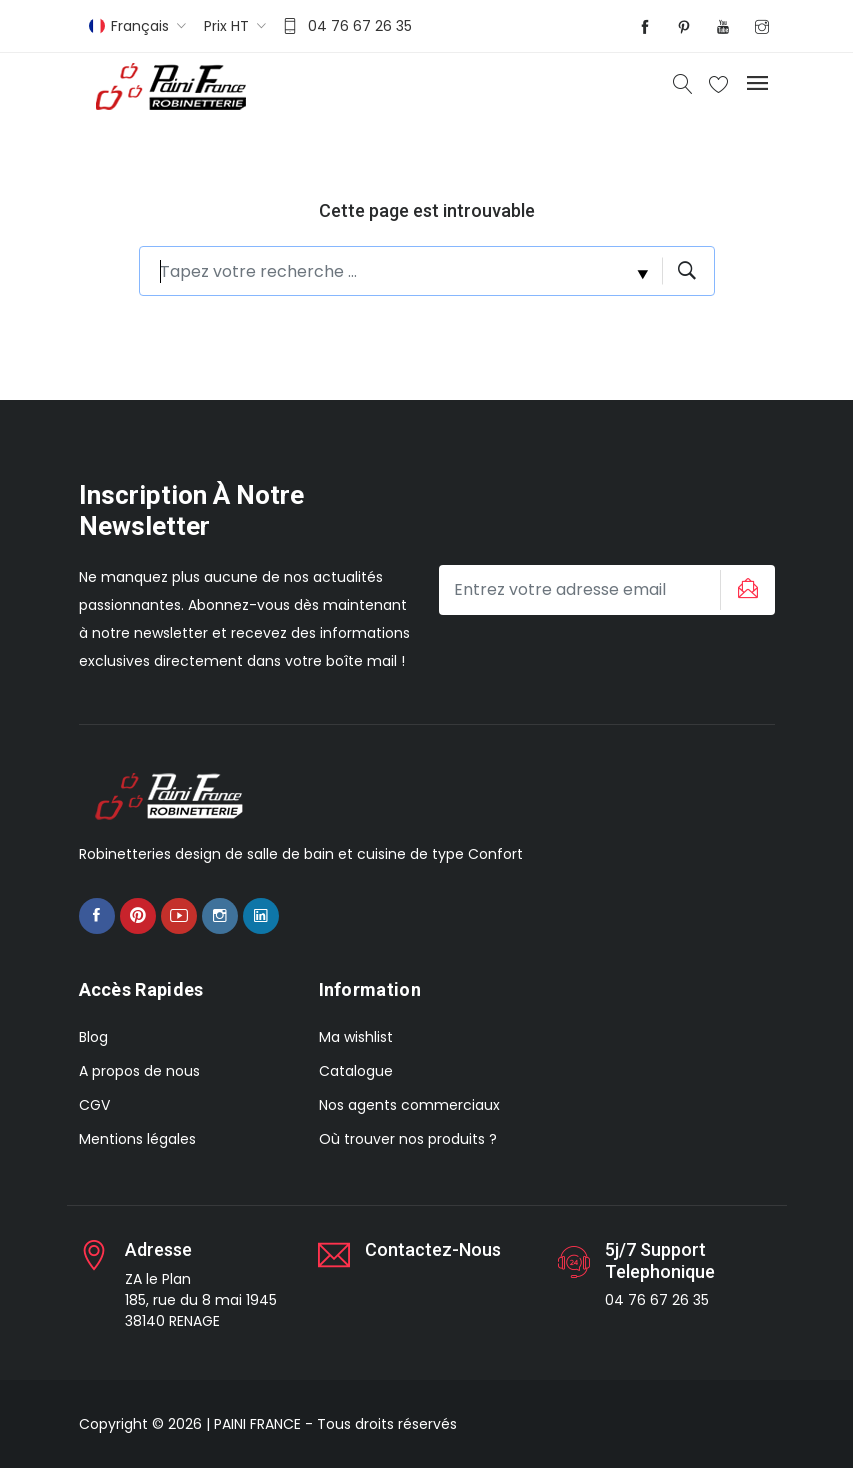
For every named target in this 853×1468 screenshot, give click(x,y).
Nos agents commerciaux (409, 1105)
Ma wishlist (356, 1037)
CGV (94, 1105)
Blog (93, 1037)
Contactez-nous (433, 1249)
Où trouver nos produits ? (408, 1139)
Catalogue (356, 1071)
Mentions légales (137, 1139)
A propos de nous (139, 1071)
